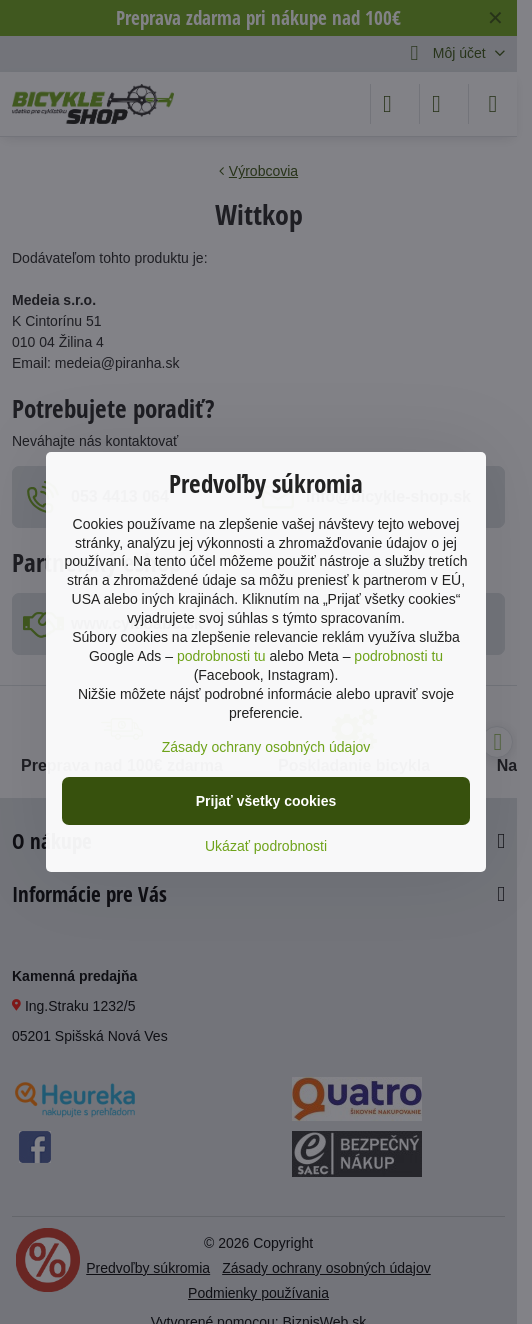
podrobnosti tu (221, 656)
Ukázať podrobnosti (266, 846)
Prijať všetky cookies (266, 801)
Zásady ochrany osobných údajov (266, 747)
